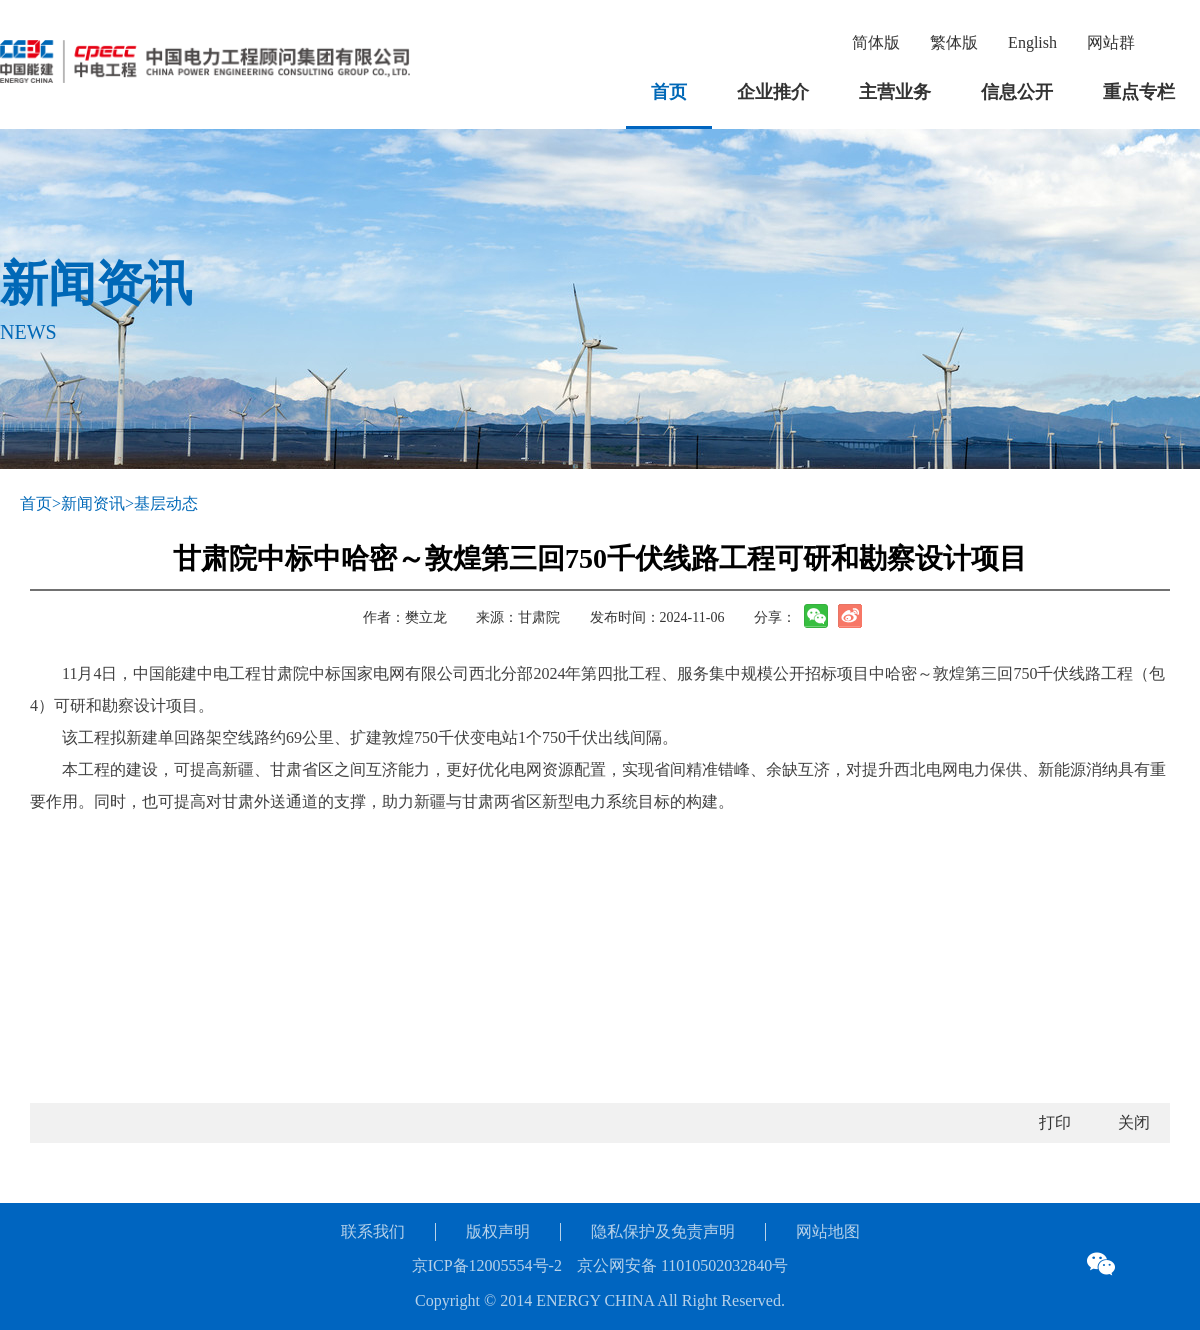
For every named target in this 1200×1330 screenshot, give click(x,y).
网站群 (1111, 42)
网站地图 (828, 1231)
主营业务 (895, 92)
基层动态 (166, 503)
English (1032, 42)
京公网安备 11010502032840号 (682, 1265)
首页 (669, 92)
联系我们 (373, 1231)
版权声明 (498, 1231)
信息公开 (1017, 92)
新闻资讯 (93, 503)
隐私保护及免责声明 (663, 1231)
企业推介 (773, 92)
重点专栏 (1139, 92)
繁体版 (954, 42)
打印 (1055, 1122)
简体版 (876, 42)
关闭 (1134, 1122)
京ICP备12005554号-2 (487, 1265)
